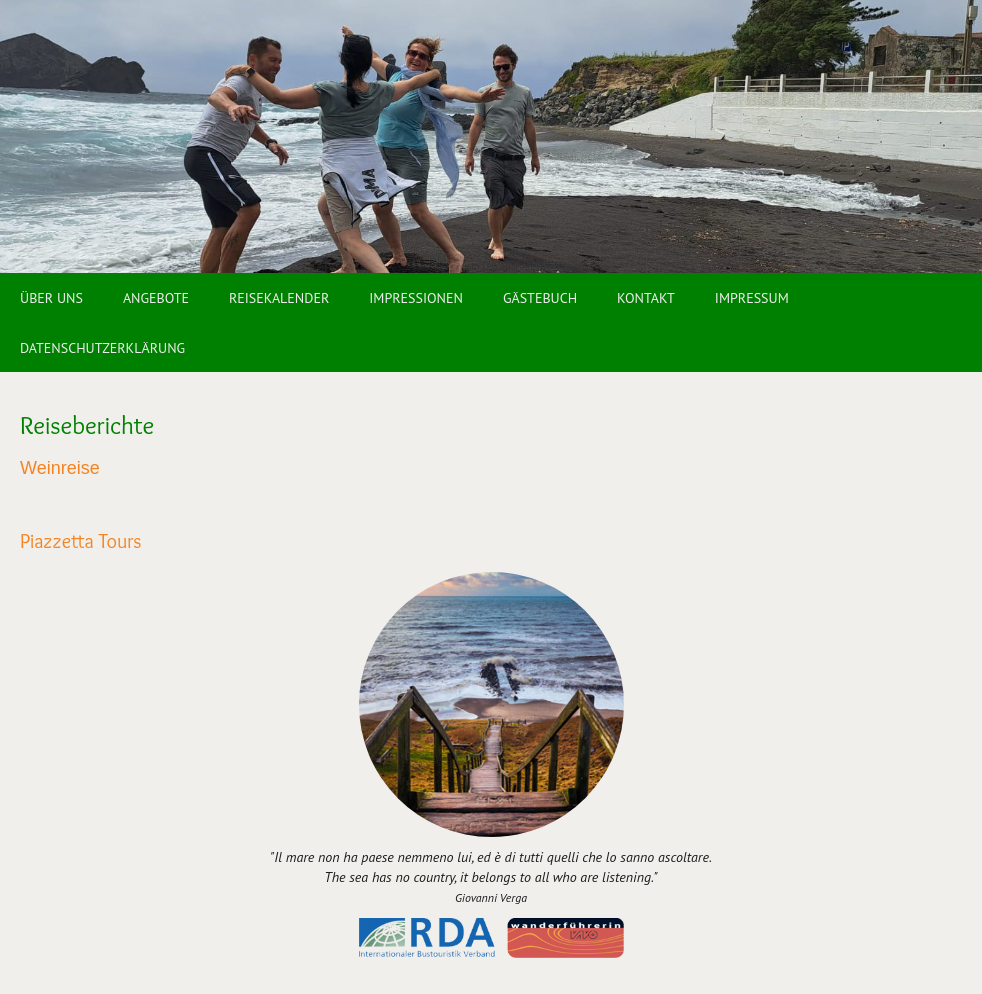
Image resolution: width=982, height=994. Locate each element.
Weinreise (60, 468)
